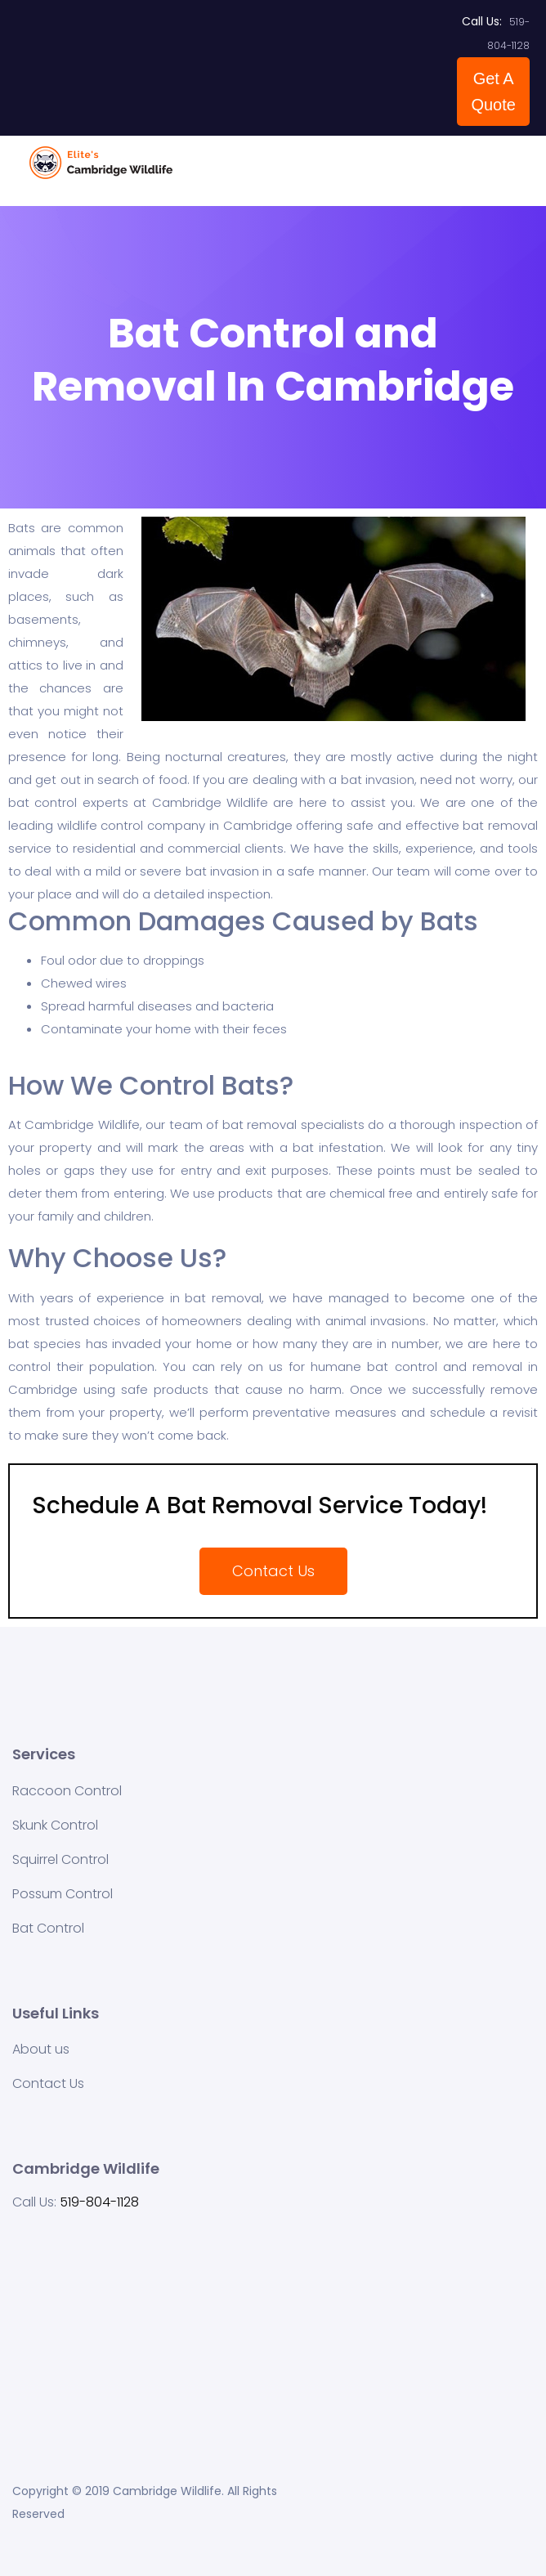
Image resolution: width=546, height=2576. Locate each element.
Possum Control (62, 1893)
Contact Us (48, 2083)
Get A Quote (493, 91)
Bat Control (48, 1928)
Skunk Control (55, 1825)
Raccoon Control (67, 1790)
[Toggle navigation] (507, 171)
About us (40, 2049)
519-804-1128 (99, 2202)
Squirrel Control (60, 1859)
